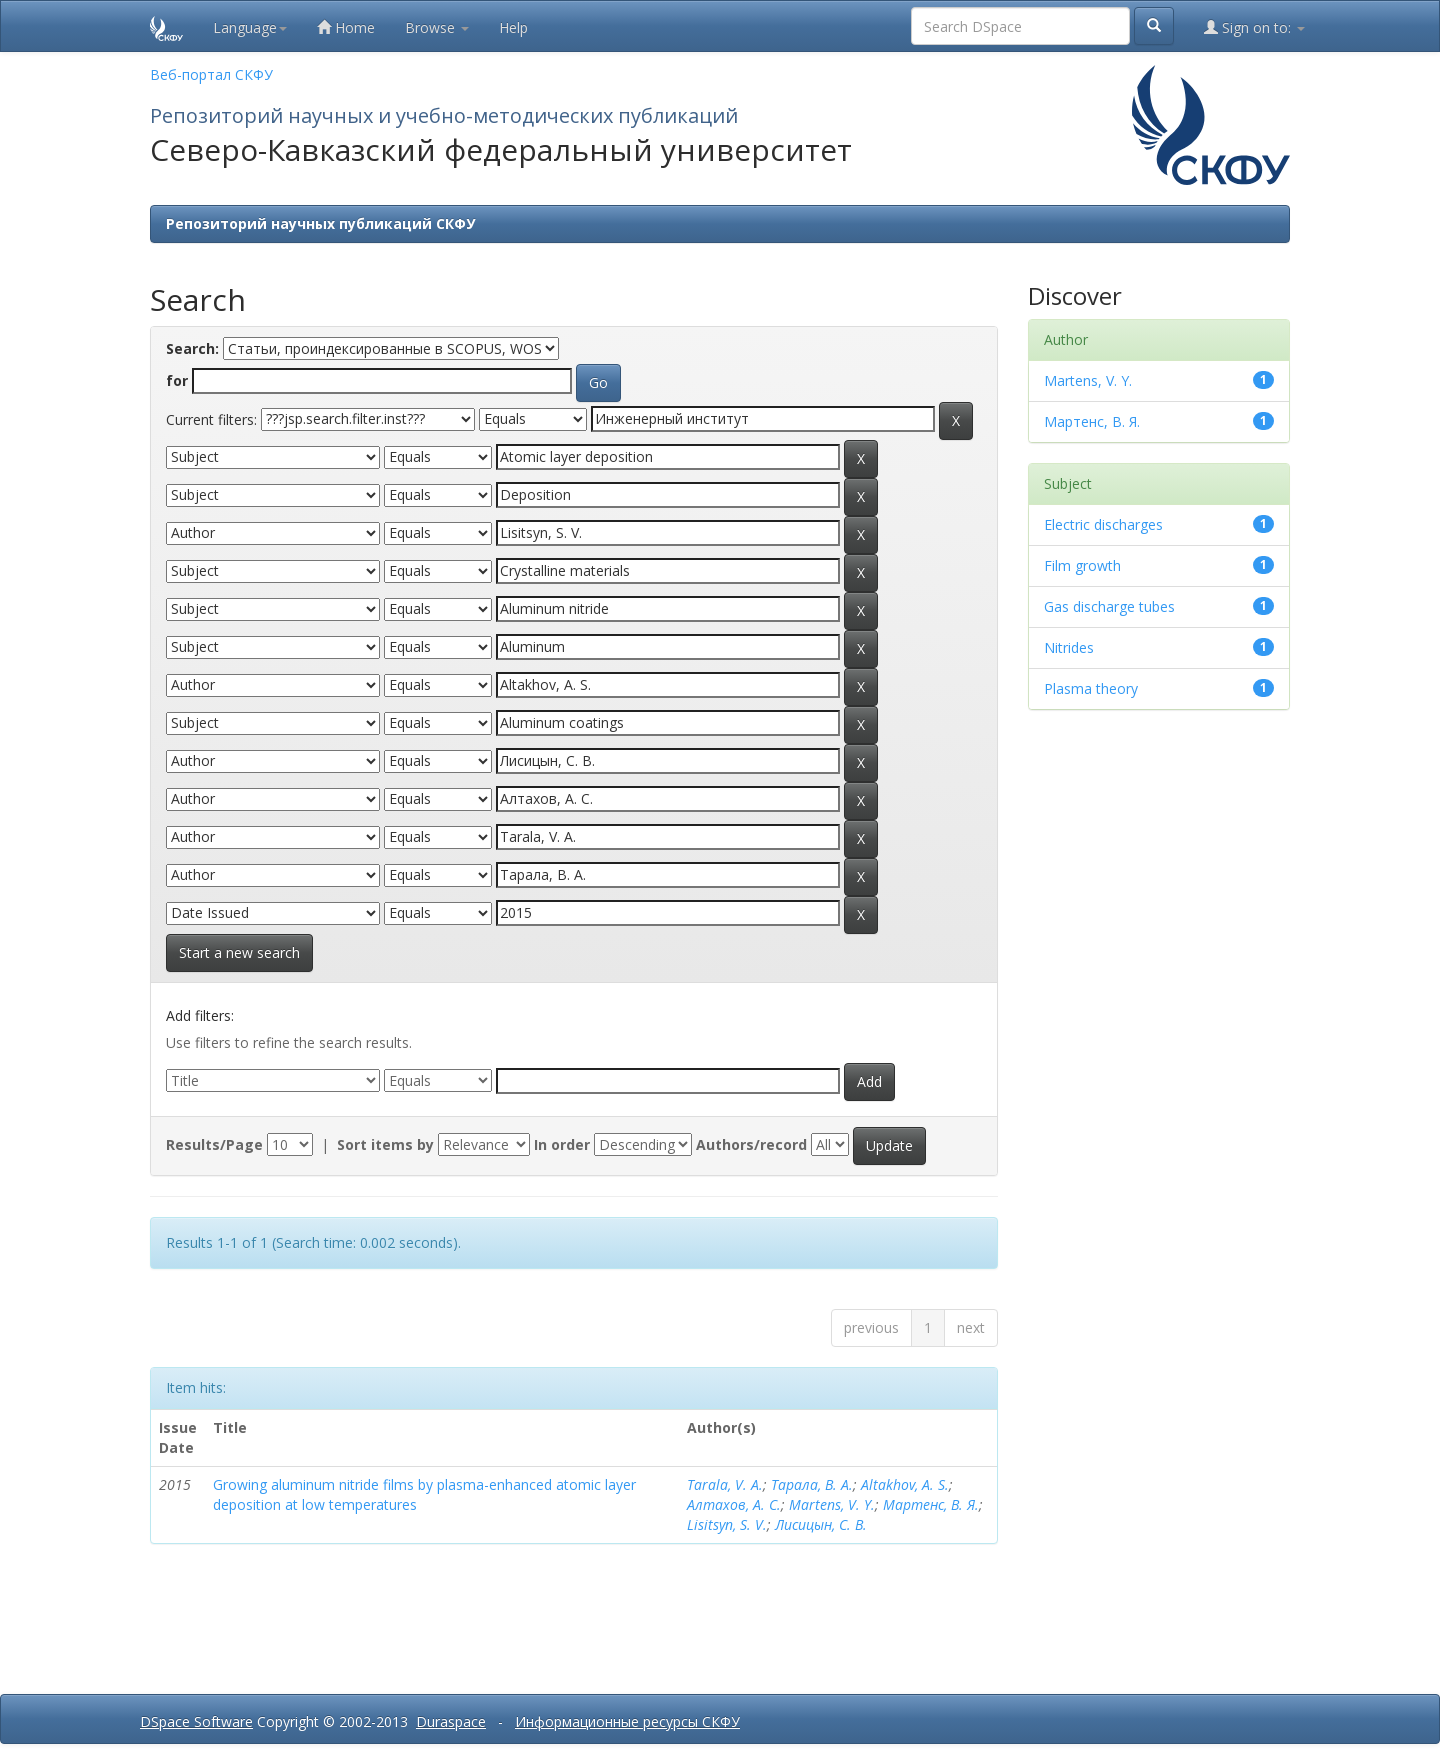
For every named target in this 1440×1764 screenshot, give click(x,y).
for (177, 380)
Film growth (1082, 565)
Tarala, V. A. (725, 1484)
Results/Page (214, 1144)
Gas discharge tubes (1109, 606)
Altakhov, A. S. (905, 1484)
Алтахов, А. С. (734, 1504)
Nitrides (1069, 647)
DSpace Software (196, 1721)
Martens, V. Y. (832, 1504)
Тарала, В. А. (812, 1484)
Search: (192, 348)
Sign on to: (1254, 27)
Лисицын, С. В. (821, 1524)
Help (513, 27)
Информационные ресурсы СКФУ (627, 1721)
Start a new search (239, 952)
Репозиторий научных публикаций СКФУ (320, 223)
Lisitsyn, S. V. (727, 1524)
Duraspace (451, 1721)
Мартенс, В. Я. (931, 1504)
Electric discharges (1103, 524)
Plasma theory (1091, 688)
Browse (437, 27)
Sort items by (385, 1144)
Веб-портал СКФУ (211, 74)
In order (562, 1144)
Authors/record (751, 1144)
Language (250, 27)
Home (346, 27)
